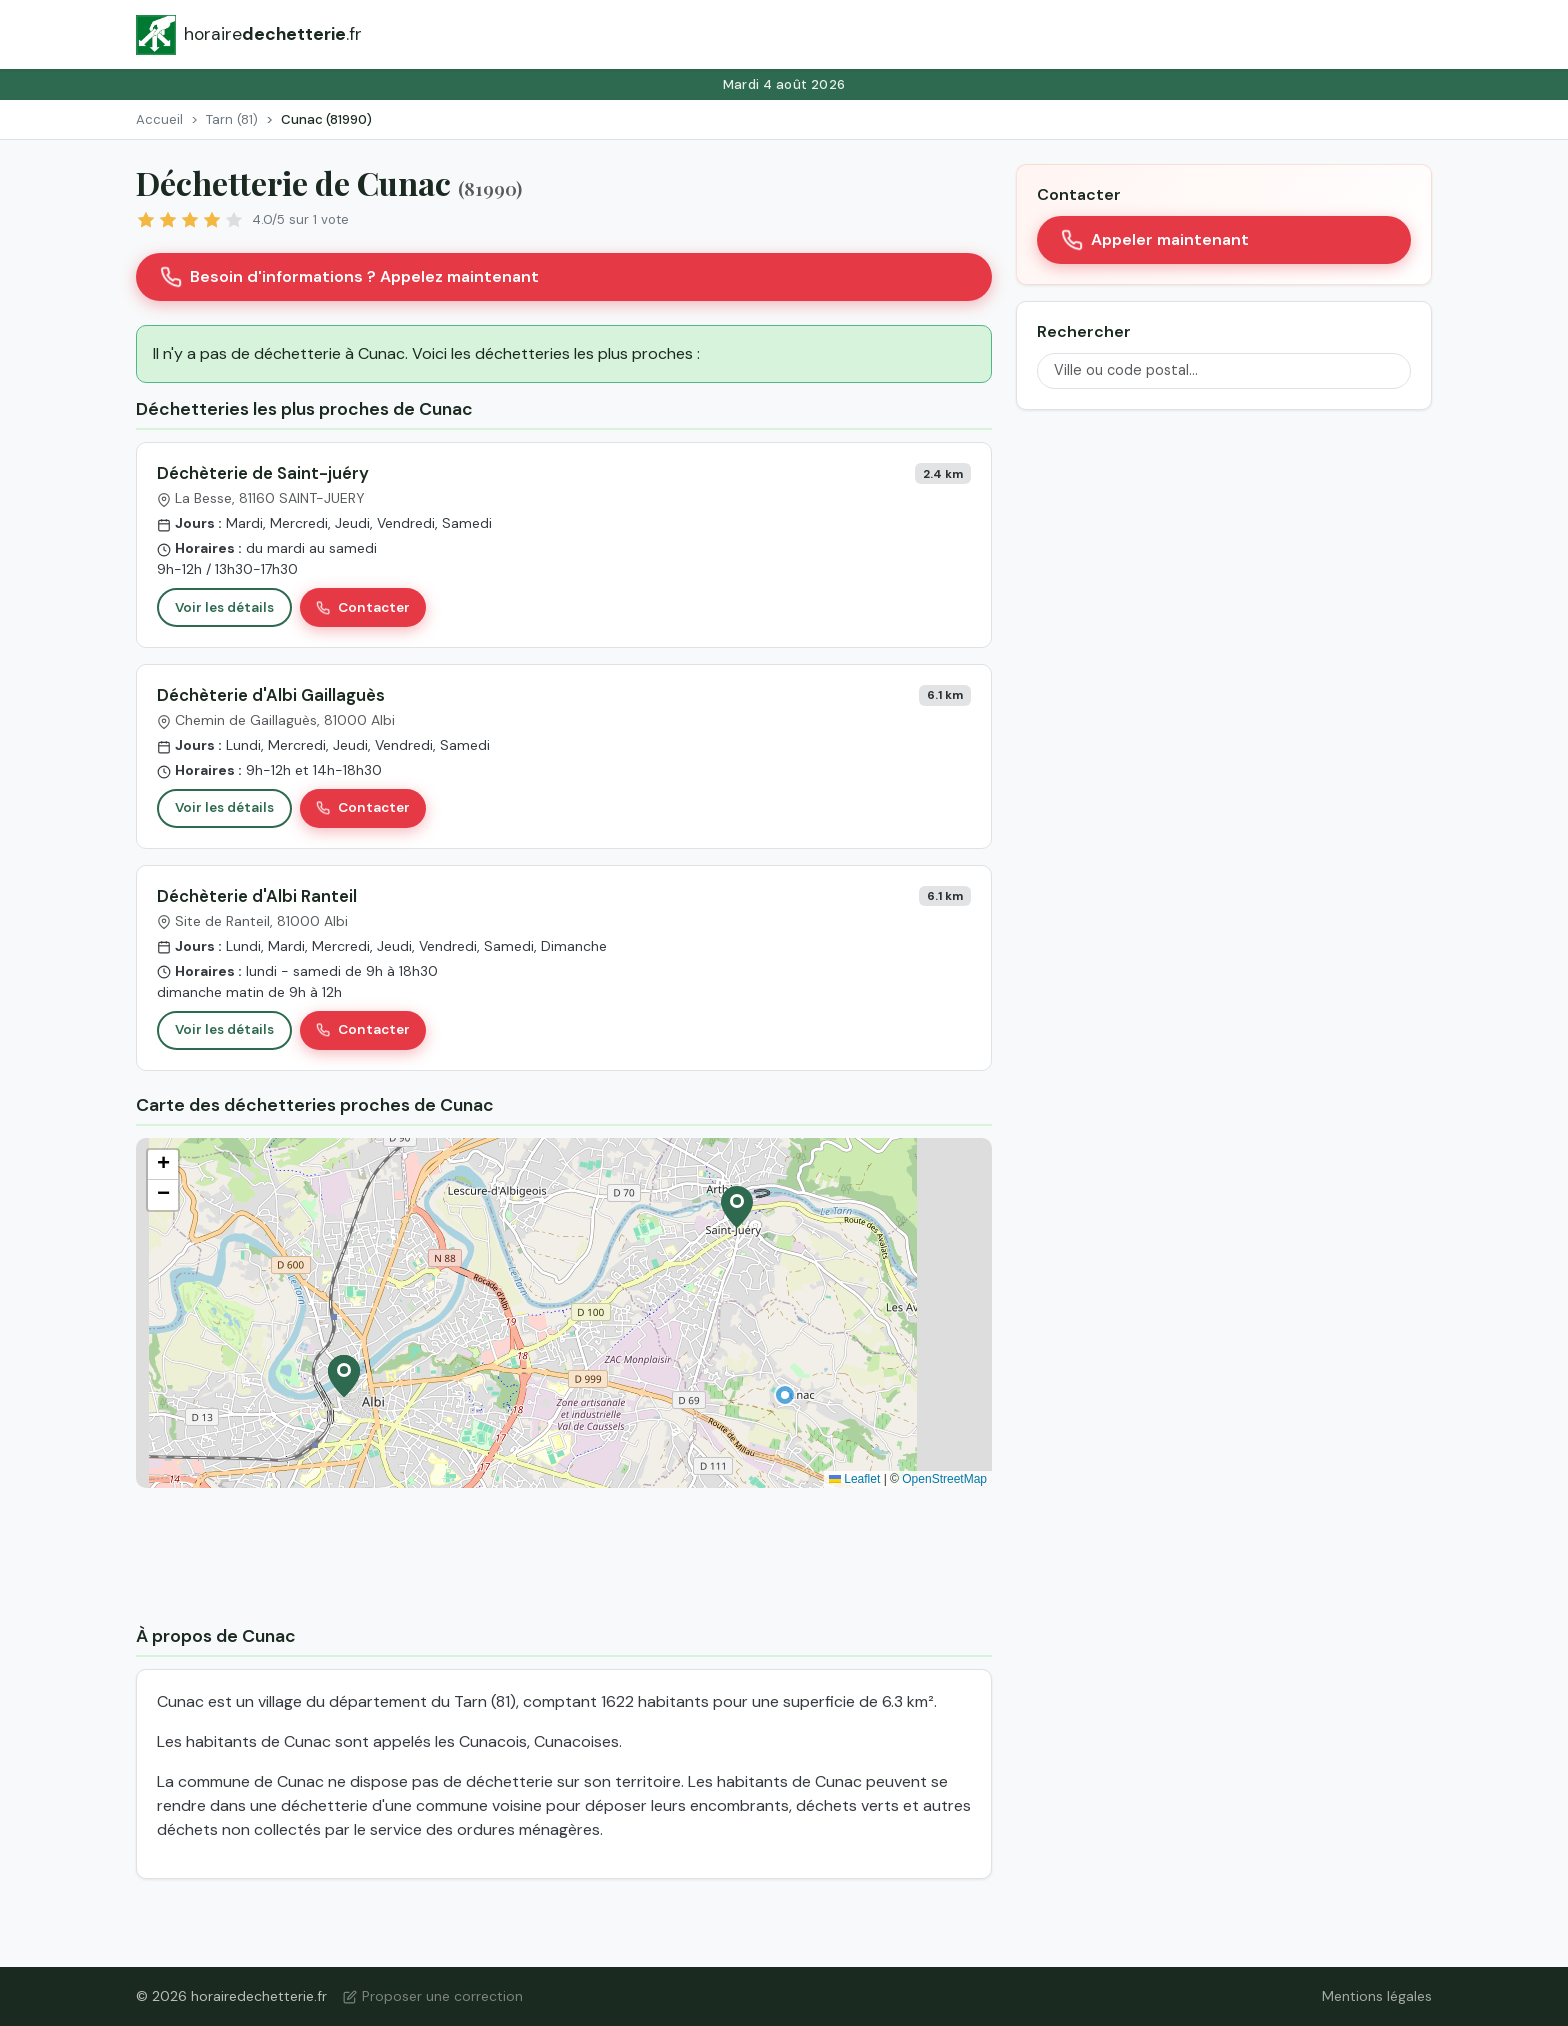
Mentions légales (1377, 1996)
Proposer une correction (433, 1996)
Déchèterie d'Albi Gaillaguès (271, 695)
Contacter (363, 607)
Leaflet (854, 1479)
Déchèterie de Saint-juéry (263, 473)
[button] (785, 1395)
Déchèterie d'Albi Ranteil (257, 896)
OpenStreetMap (944, 1479)
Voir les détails (224, 607)
